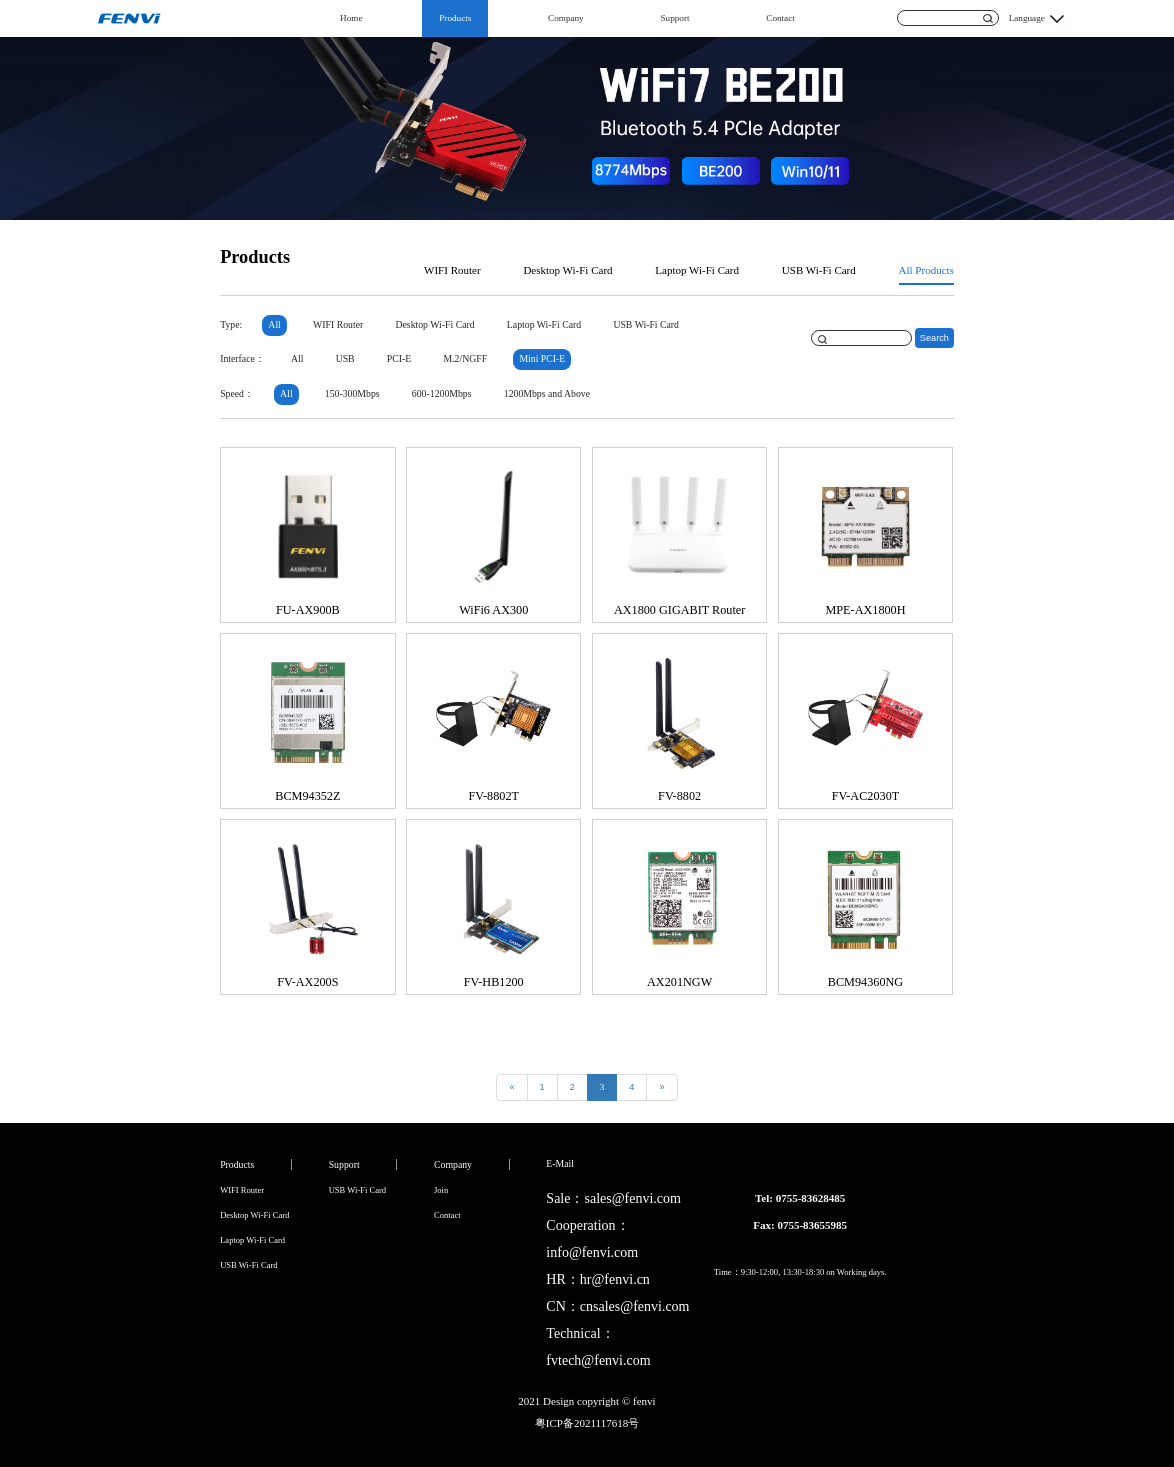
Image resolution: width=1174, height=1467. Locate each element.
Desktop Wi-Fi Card (567, 270)
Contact (780, 18)
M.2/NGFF (466, 358)
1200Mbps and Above (547, 393)
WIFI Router (452, 270)
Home (351, 18)
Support (675, 18)
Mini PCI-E (542, 358)
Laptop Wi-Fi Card (697, 270)
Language (1027, 18)
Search (934, 338)
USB (345, 358)
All (274, 324)
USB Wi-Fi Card (819, 270)
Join (441, 1190)
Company (566, 18)
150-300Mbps (352, 393)
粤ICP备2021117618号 (587, 1423)
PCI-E (399, 358)
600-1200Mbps (442, 393)
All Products (926, 270)
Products (455, 18)
